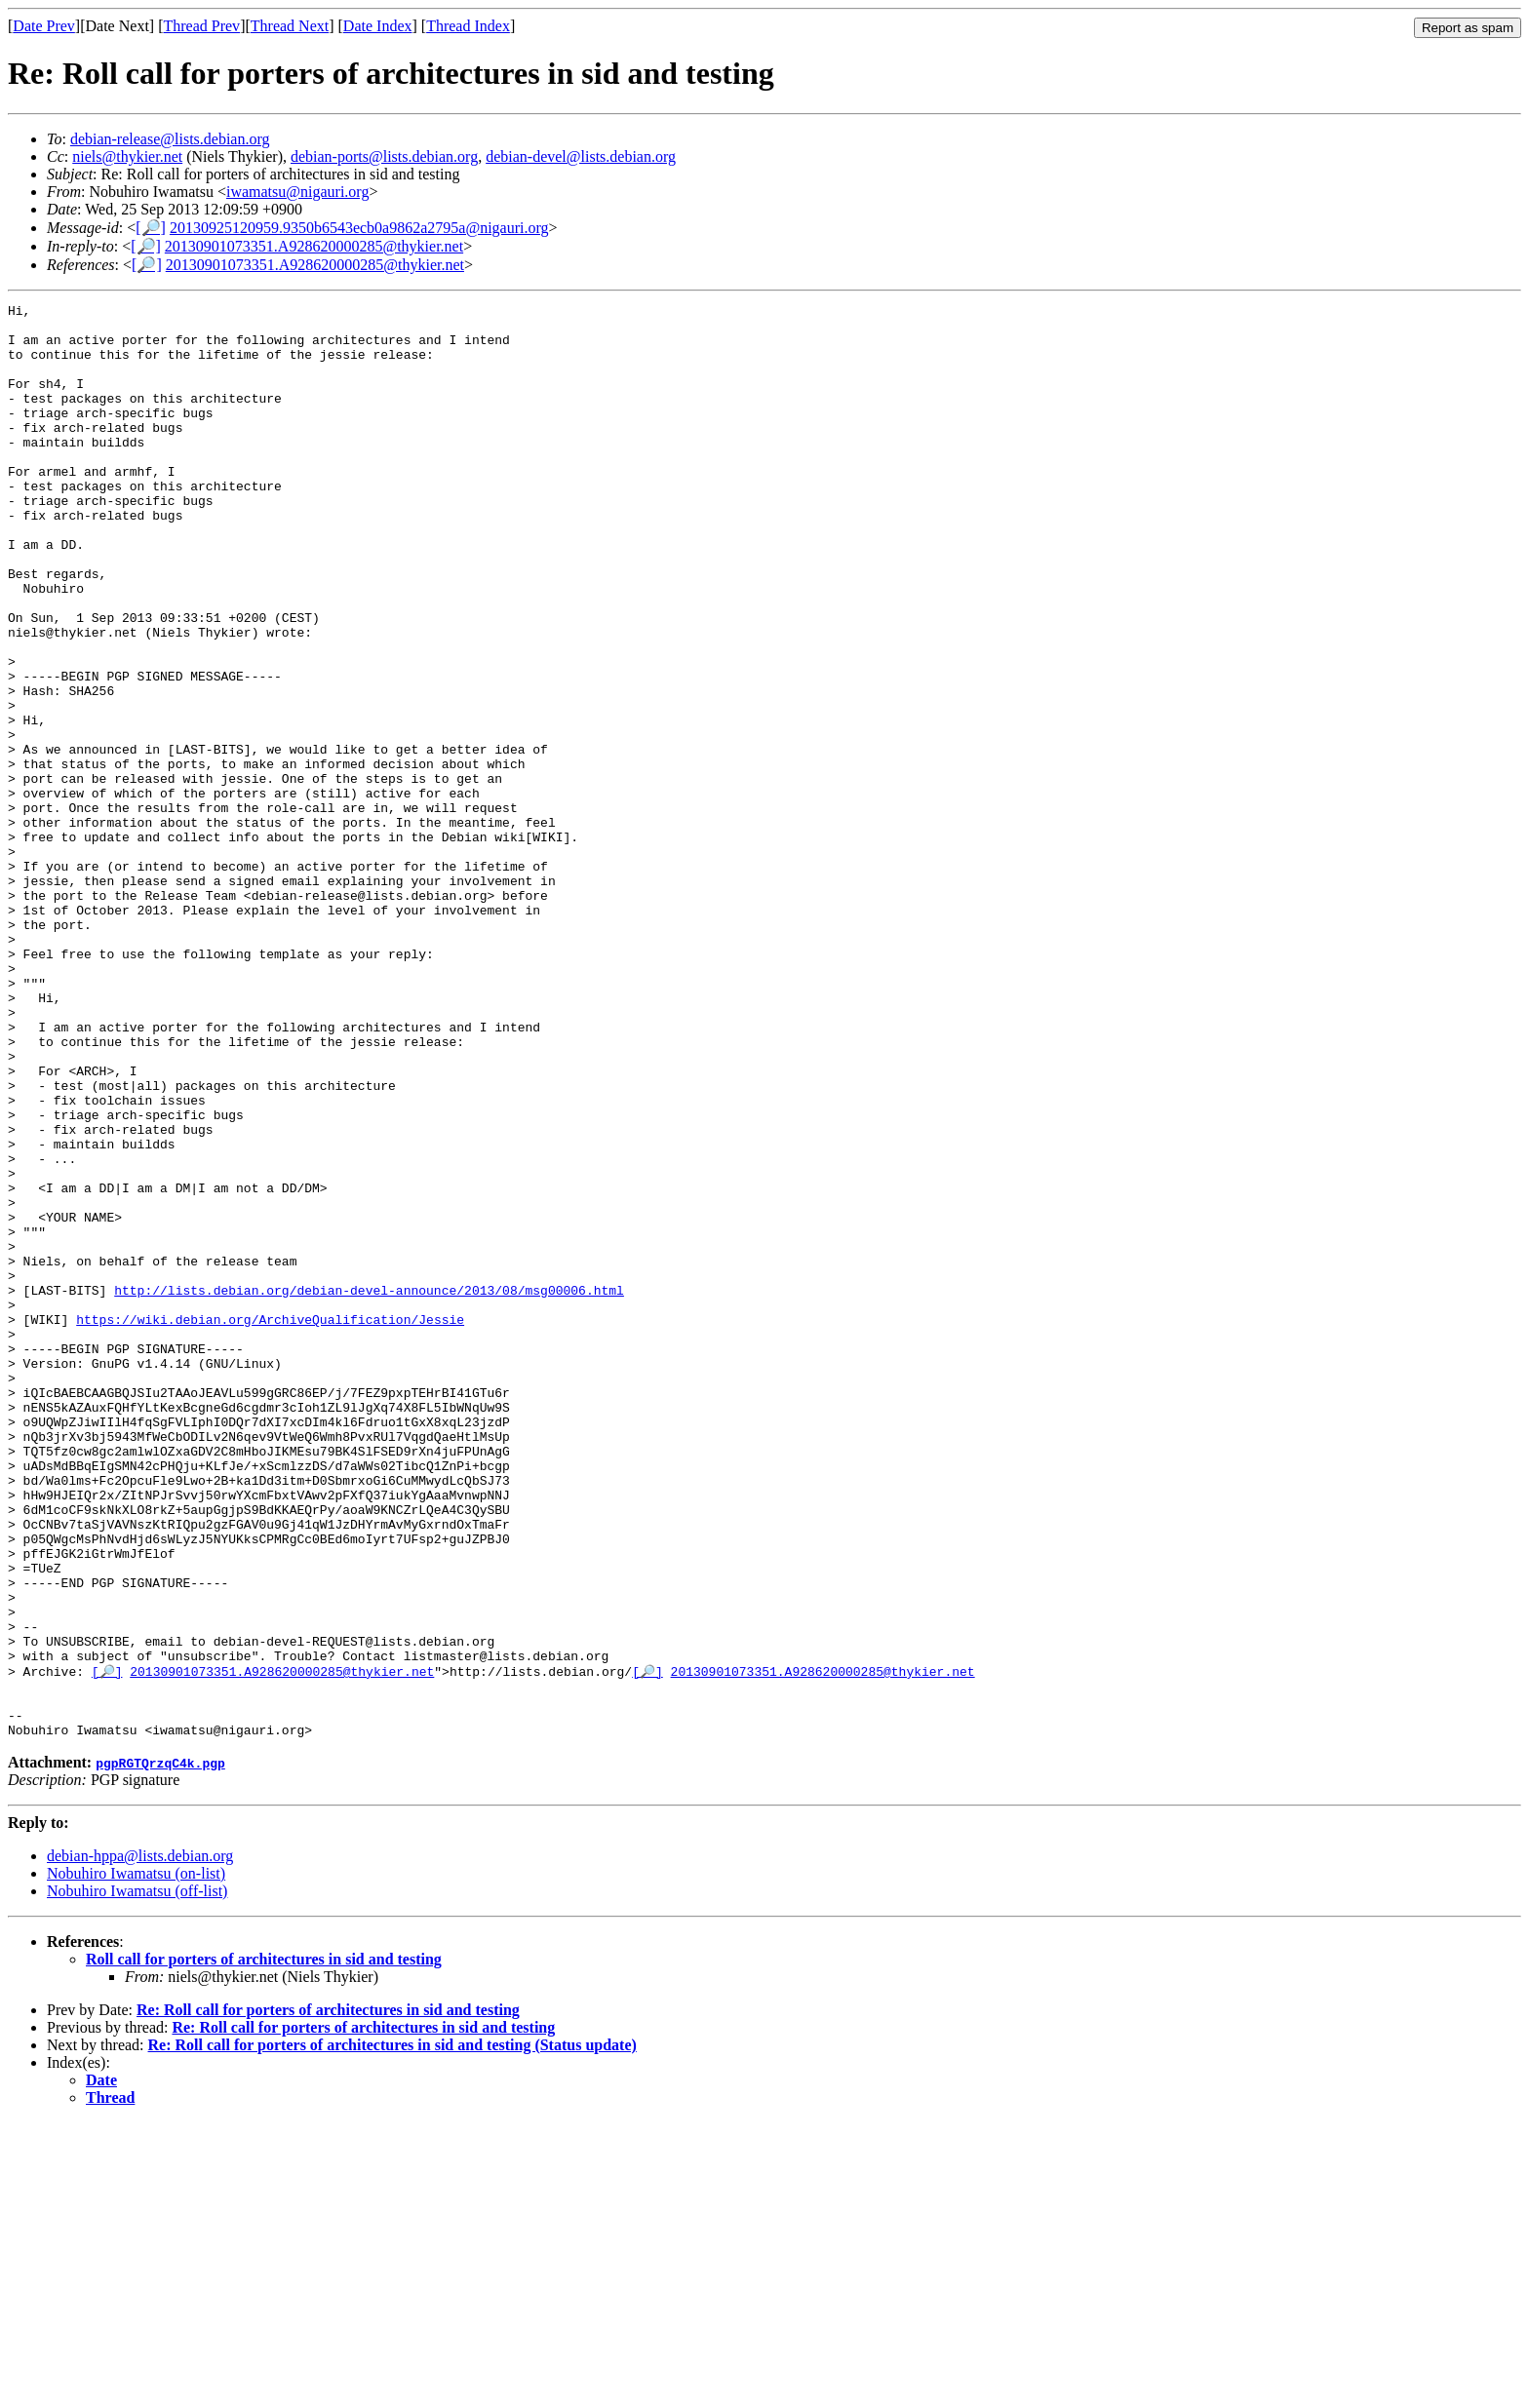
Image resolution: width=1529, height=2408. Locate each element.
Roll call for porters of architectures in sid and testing (264, 2244)
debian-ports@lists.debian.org (384, 156)
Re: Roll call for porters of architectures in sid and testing (328, 2295)
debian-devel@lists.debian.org (581, 156)
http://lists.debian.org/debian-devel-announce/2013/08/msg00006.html (369, 1488)
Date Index (377, 26)
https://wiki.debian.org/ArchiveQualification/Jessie (270, 1524)
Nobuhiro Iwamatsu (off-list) (137, 2176)
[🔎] (151, 227)
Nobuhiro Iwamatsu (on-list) (136, 2159)
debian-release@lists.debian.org (170, 139)
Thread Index (468, 26)
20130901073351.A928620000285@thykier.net (314, 246)
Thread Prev (201, 26)
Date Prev (44, 26)
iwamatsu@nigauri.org (297, 191)
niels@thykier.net (127, 156)
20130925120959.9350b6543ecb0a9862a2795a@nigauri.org (359, 227)
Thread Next (290, 26)
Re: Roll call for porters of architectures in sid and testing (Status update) (392, 2330)
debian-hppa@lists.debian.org (140, 2141)
